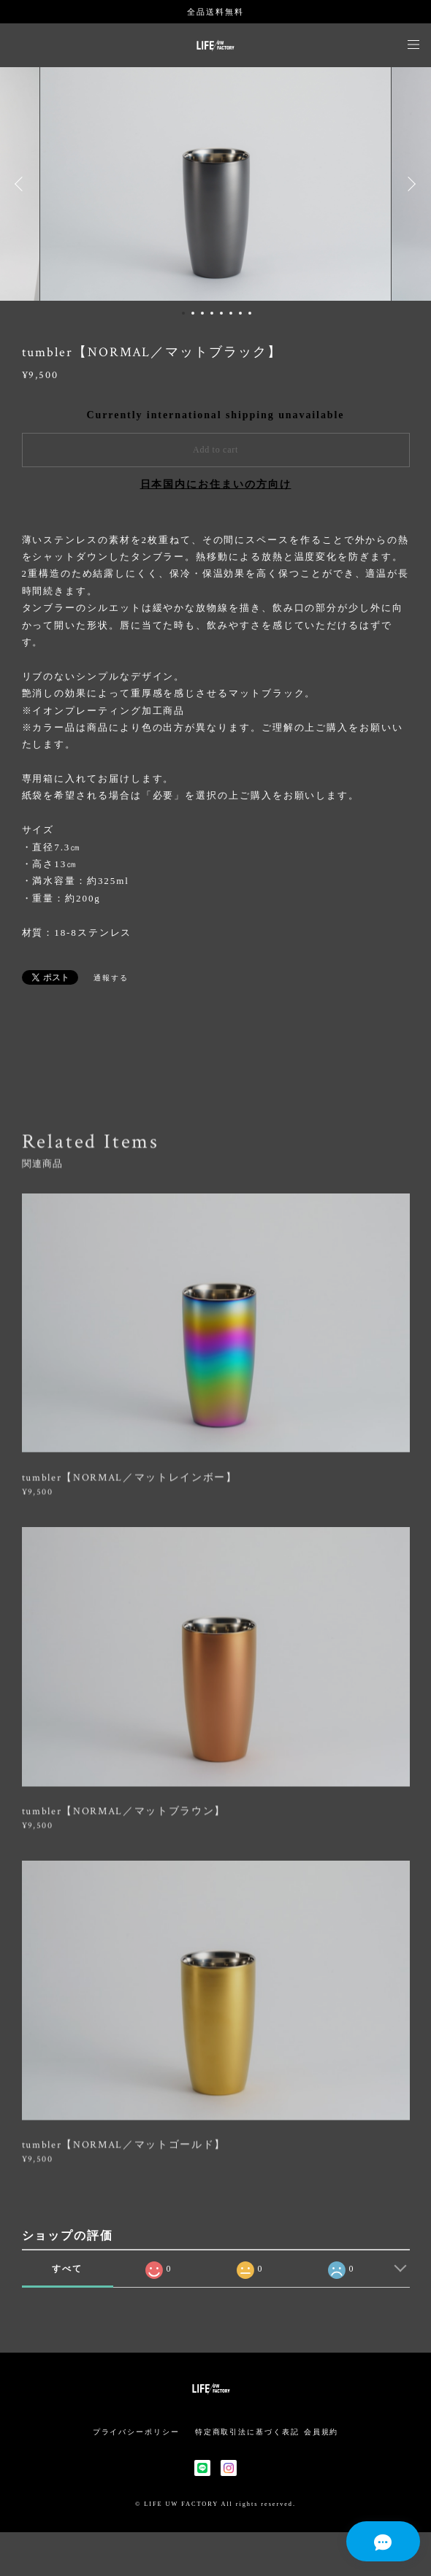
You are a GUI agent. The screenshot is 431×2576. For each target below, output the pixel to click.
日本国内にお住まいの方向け (215, 484)
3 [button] (202, 313)
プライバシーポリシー (136, 2432)
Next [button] (409, 184)
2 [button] (192, 313)
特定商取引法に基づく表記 (247, 2432)
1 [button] (183, 313)
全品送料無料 (215, 11)
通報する (111, 978)
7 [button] (240, 313)
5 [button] (221, 313)
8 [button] (249, 313)
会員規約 (321, 2432)
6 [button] (230, 313)
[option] (215, 184)
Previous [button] (22, 184)
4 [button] (211, 313)
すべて (67, 2269)
